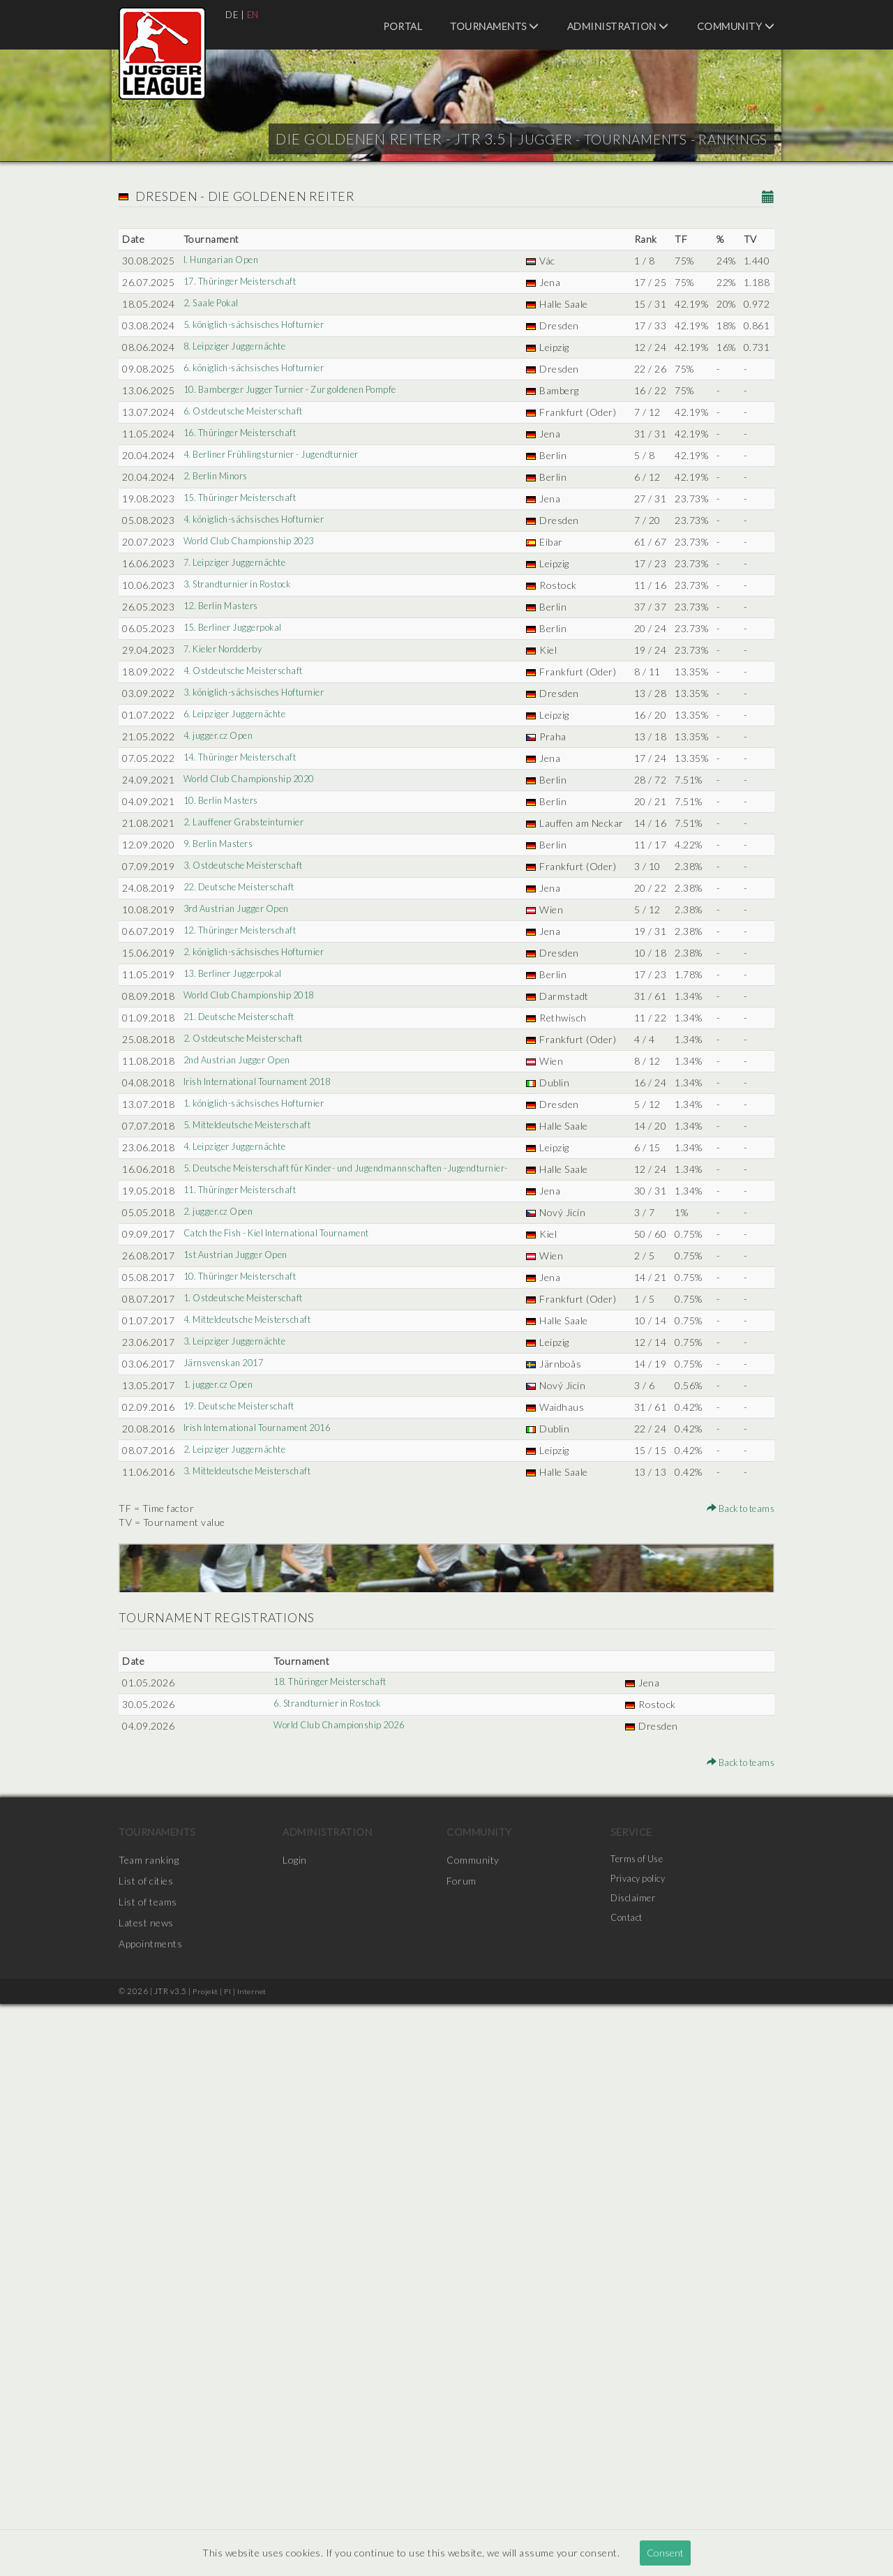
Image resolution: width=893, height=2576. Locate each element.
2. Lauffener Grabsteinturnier (249, 1102)
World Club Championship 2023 (254, 653)
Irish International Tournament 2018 (266, 1473)
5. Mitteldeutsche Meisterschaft (253, 1530)
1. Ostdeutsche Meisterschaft (249, 1773)
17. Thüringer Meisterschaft (245, 282)
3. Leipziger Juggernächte (237, 1830)
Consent (665, 2553)
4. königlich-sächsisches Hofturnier (261, 632)
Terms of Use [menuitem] (640, 2432)
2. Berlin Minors (218, 575)
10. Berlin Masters (223, 1066)
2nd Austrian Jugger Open (240, 1452)
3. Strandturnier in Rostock (243, 725)
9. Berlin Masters (220, 1138)
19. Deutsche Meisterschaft (244, 1923)
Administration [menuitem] (618, 26)
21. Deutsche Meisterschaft (244, 1394)
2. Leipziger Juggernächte (237, 1994)
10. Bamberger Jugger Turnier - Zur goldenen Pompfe (301, 460)
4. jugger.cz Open (219, 960)
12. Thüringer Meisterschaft (245, 1252)
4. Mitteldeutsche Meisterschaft (253, 1795)
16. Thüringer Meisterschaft (245, 517)
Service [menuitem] (631, 2404)
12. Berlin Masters (223, 760)
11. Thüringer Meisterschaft (245, 1623)
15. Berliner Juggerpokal (236, 796)
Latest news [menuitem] (146, 2495)
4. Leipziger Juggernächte (237, 1566)
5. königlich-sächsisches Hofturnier (261, 353)
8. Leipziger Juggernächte (237, 389)
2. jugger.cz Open (219, 1659)
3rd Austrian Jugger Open (240, 1230)
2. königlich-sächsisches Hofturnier (261, 1288)
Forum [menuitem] (461, 2453)
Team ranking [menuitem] (149, 2432)
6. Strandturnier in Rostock (328, 2276)
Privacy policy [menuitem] (641, 2453)
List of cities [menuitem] (146, 2453)
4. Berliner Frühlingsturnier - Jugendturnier (280, 553)
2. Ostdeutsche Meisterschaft (249, 1430)
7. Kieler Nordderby (226, 831)
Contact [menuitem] (628, 2495)
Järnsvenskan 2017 (226, 1866)
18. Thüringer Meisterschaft (330, 2255)
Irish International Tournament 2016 (266, 1959)
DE (232, 14)
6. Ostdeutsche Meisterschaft (249, 496)
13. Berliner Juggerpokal (236, 1323)
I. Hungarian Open (223, 261)
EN (255, 14)
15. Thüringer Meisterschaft (245, 596)
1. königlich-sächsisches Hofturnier (261, 1509)
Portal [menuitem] (402, 26)
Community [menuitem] (736, 26)
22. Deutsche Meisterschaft (244, 1195)
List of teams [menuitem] (148, 2474)
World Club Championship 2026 (338, 2298)
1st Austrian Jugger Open (239, 1716)
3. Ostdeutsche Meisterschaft (249, 1173)
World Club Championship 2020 (254, 1031)
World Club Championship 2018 (254, 1359)
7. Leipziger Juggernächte (237, 689)
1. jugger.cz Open (219, 1902)
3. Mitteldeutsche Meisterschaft (253, 2030)
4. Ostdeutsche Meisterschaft (249, 867)
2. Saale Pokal (212, 318)
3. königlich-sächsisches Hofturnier (261, 888)
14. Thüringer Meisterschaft (245, 995)
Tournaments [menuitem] (494, 26)
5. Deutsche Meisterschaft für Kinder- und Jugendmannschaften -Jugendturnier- (330, 1595)
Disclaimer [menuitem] (634, 2474)
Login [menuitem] (295, 2432)
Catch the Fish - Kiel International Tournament (288, 1680)
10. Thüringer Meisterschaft (245, 1738)
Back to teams (736, 2080)
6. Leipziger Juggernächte (237, 924)
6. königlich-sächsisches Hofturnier (261, 424)
